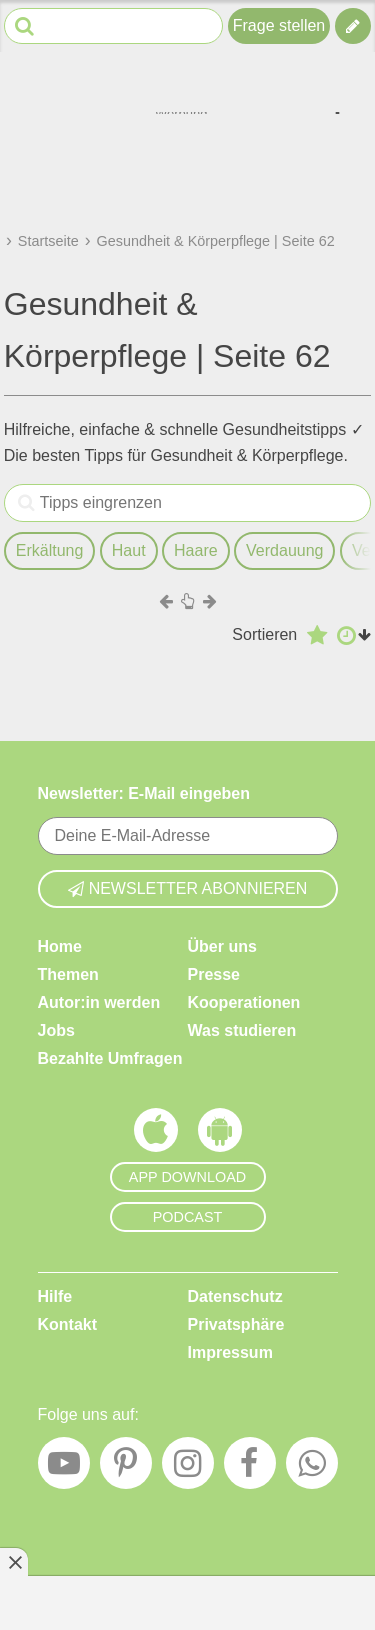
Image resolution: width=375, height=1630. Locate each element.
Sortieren (264, 634)
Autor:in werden (99, 1002)
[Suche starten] (24, 26)
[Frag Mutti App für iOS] (156, 1135)
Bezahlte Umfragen (110, 1058)
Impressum (230, 1352)
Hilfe (55, 1296)
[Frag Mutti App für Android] (220, 1135)
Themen (68, 974)
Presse (214, 974)
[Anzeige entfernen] (14, 1562)
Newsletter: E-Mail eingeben (144, 793)
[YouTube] (64, 1469)
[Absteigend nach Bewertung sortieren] (317, 635)
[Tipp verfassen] (353, 26)
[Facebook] (250, 1469)
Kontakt (68, 1324)
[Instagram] (188, 1469)
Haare (196, 550)
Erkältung (50, 550)
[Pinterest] (126, 1469)
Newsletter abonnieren (188, 888)
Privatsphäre (236, 1324)
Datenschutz (235, 1296)
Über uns (222, 946)
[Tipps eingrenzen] (26, 503)
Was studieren (242, 1030)
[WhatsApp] (312, 1469)
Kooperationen (244, 1002)
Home (60, 946)
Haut (129, 550)
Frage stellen (279, 25)
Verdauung (284, 550)
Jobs (56, 1030)
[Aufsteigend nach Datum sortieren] (354, 635)
